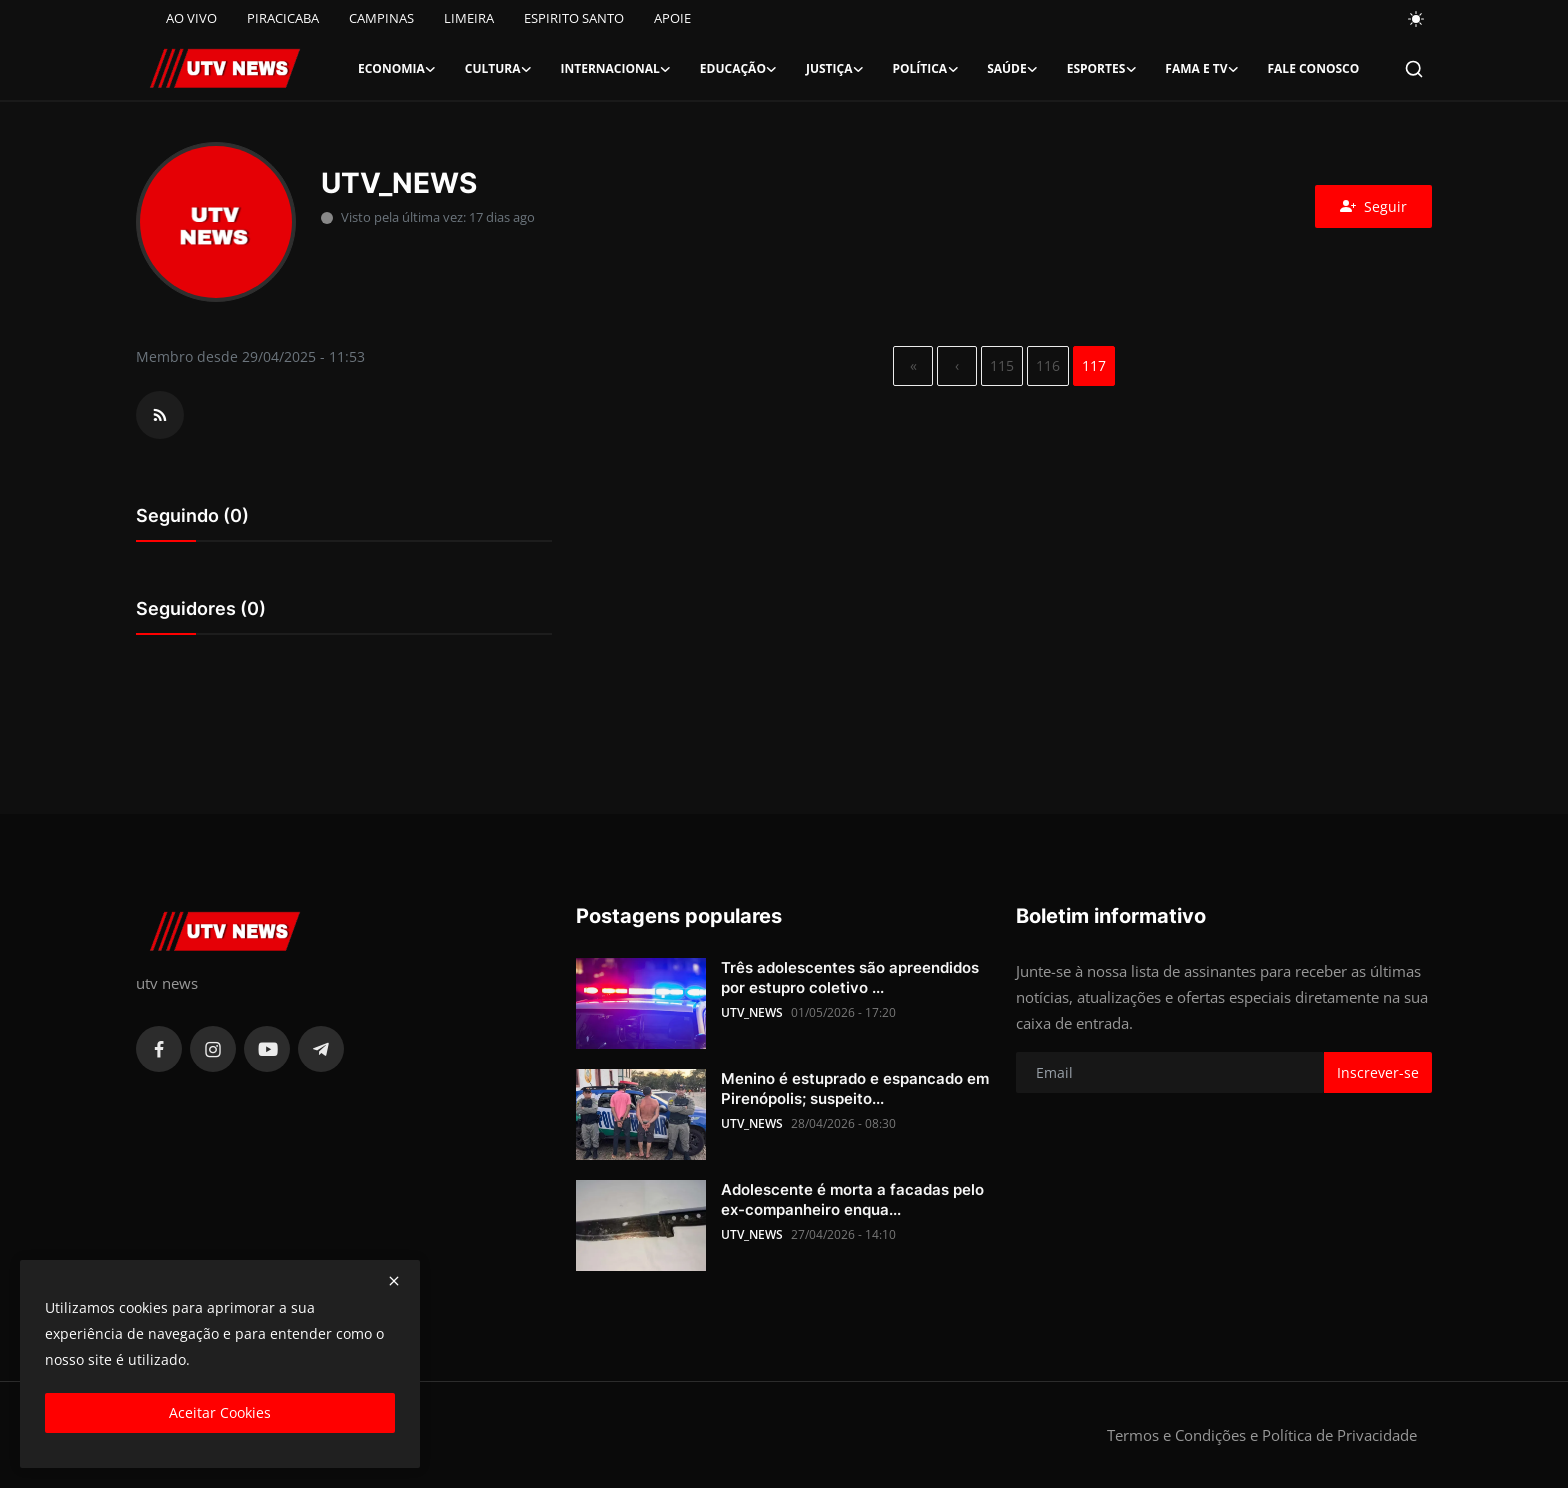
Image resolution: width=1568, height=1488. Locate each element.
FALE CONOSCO (1313, 68)
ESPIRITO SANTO (574, 18)
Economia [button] (397, 69)
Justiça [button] (835, 69)
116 (1048, 365)
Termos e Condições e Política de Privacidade (1262, 1435)
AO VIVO (191, 18)
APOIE (672, 18)
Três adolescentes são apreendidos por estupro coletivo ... (850, 977)
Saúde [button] (1013, 69)
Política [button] (925, 69)
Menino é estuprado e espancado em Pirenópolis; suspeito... (855, 1088)
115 (1002, 365)
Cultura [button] (499, 69)
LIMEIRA (469, 18)
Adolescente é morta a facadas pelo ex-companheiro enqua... (852, 1199)
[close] (394, 1281)
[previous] (957, 366)
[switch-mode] (1417, 19)
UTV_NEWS (752, 1012)
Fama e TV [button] (1202, 69)
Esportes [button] (1102, 69)
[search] (1414, 69)
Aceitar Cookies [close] (220, 1412)
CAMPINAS (381, 18)
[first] (913, 366)
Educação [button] (739, 69)
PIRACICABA (283, 18)
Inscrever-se (1378, 1072)
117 (1094, 365)
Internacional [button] (616, 69)
